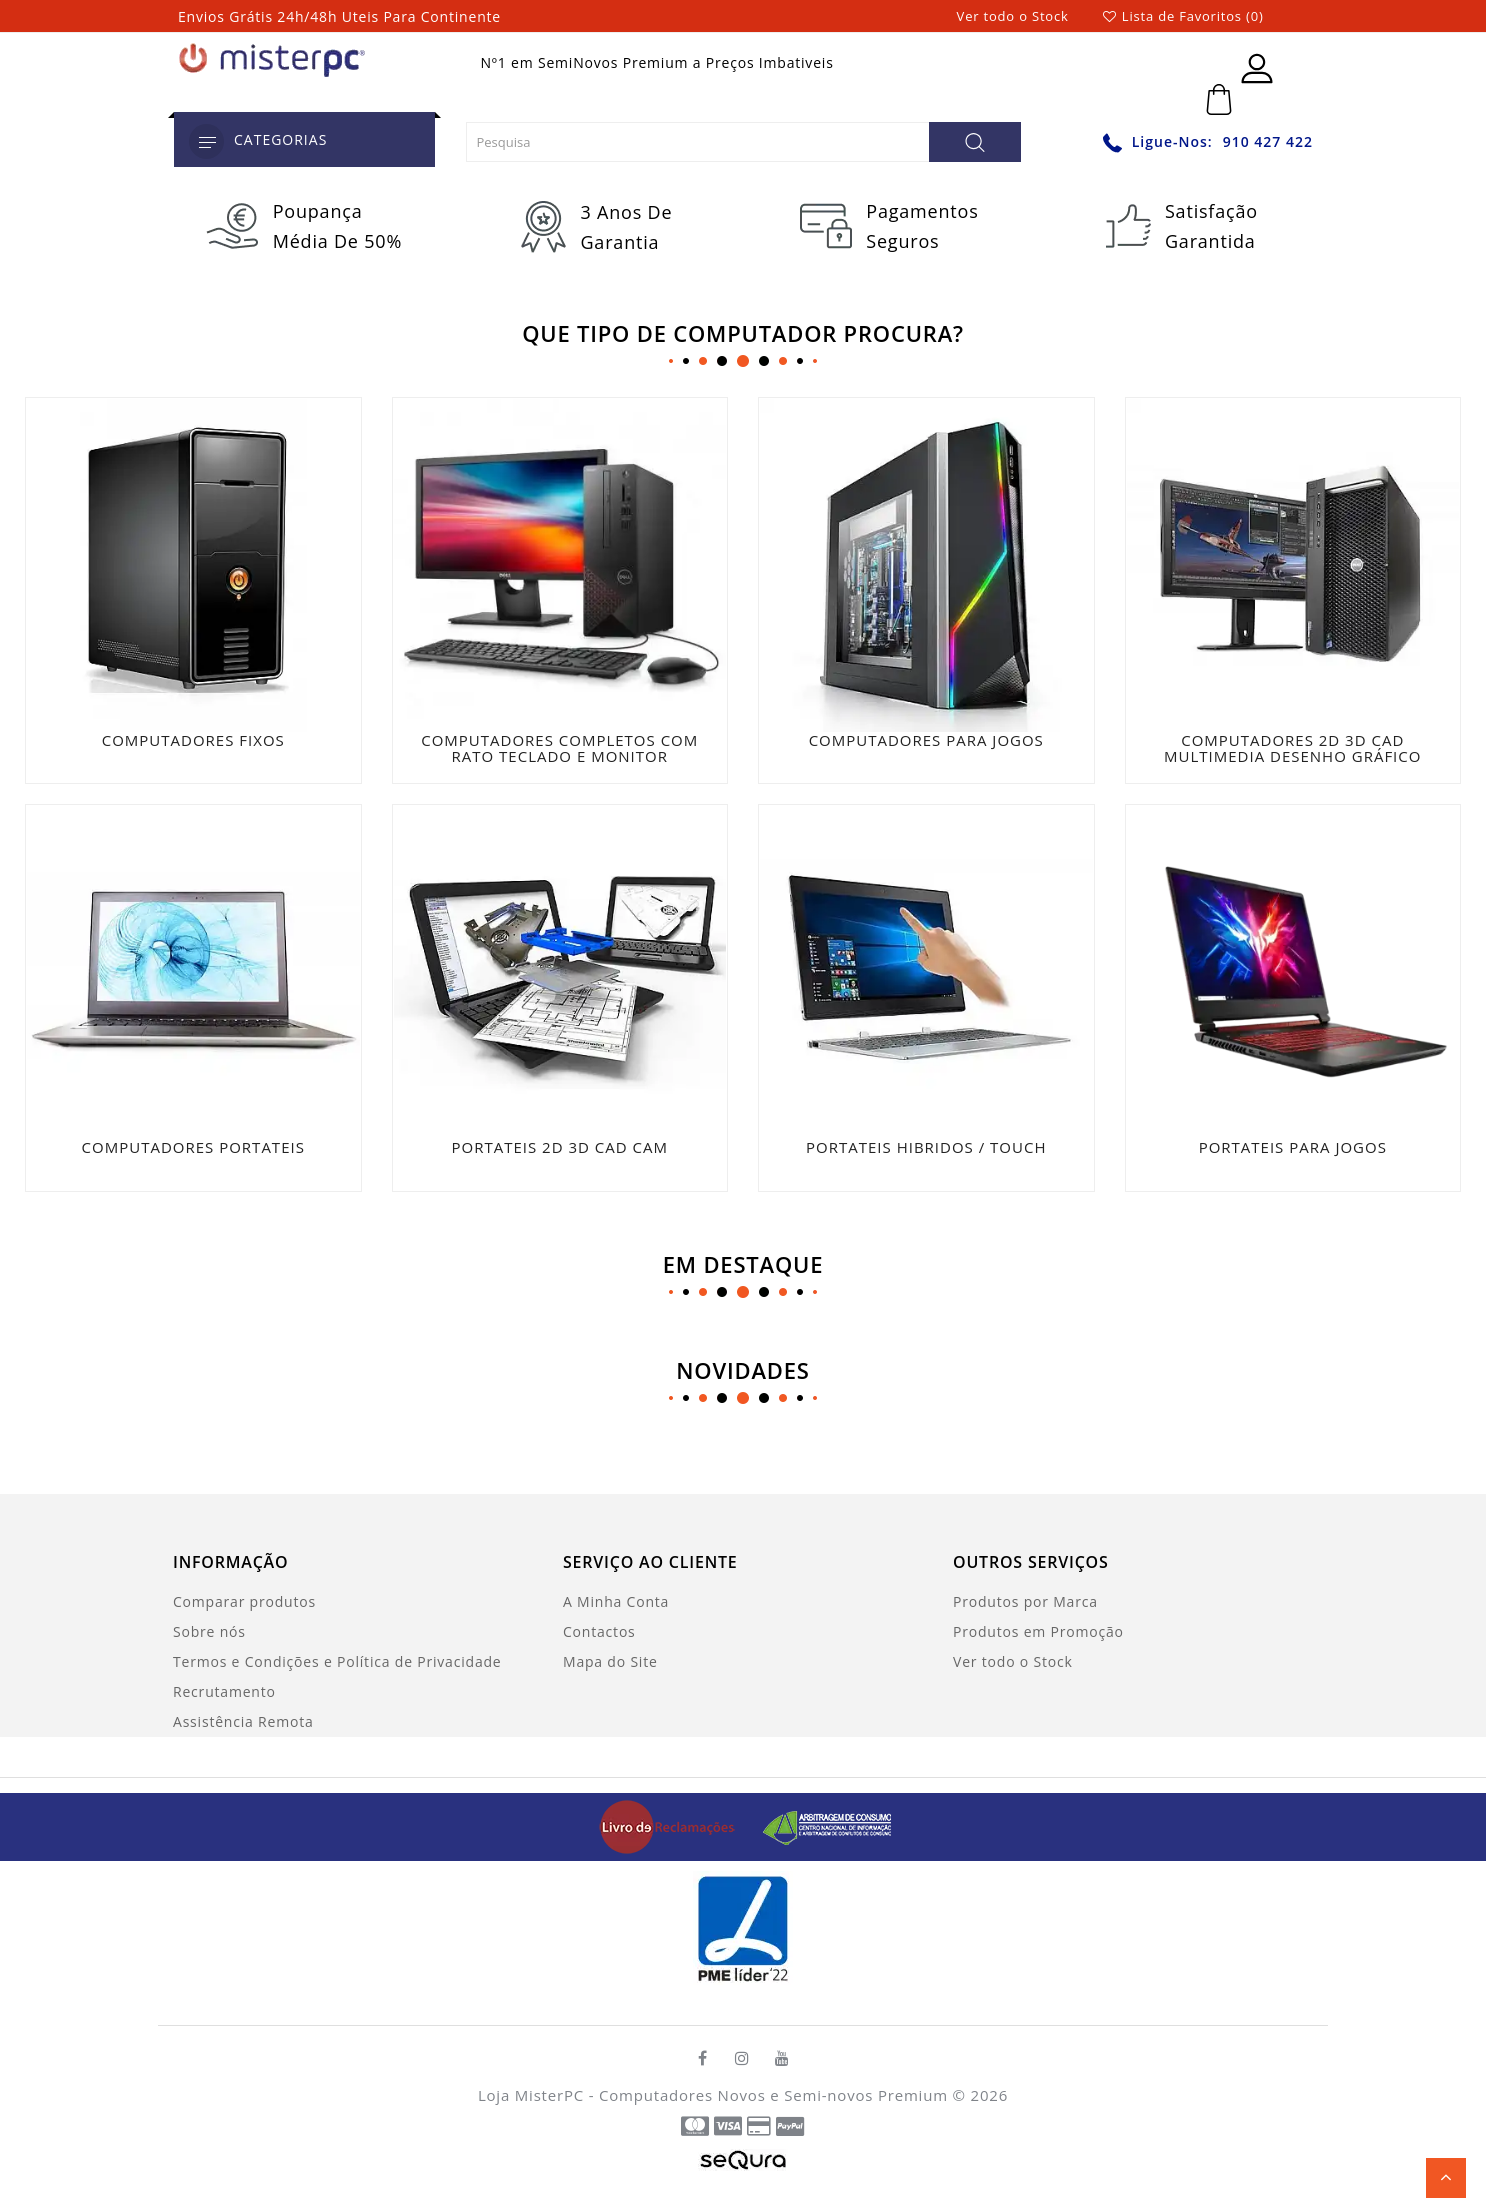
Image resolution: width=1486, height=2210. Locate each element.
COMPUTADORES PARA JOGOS (926, 740)
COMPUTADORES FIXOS (193, 740)
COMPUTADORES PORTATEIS (193, 1146)
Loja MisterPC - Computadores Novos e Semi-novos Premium (713, 2094)
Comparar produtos (244, 1599)
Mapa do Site (610, 1659)
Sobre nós (209, 1629)
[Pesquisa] (975, 142)
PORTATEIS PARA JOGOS (1293, 1146)
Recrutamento (224, 1689)
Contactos (599, 1629)
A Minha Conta (616, 1599)
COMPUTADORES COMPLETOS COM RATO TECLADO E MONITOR (559, 748)
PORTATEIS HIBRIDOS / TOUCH (926, 1146)
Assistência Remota (243, 1719)
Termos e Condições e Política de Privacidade (337, 1659)
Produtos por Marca (1025, 1599)
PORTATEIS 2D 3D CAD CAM (560, 1146)
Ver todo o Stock (1013, 16)
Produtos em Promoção (1038, 1629)
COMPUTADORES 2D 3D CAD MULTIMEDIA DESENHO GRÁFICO (1292, 748)
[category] (206, 141)
